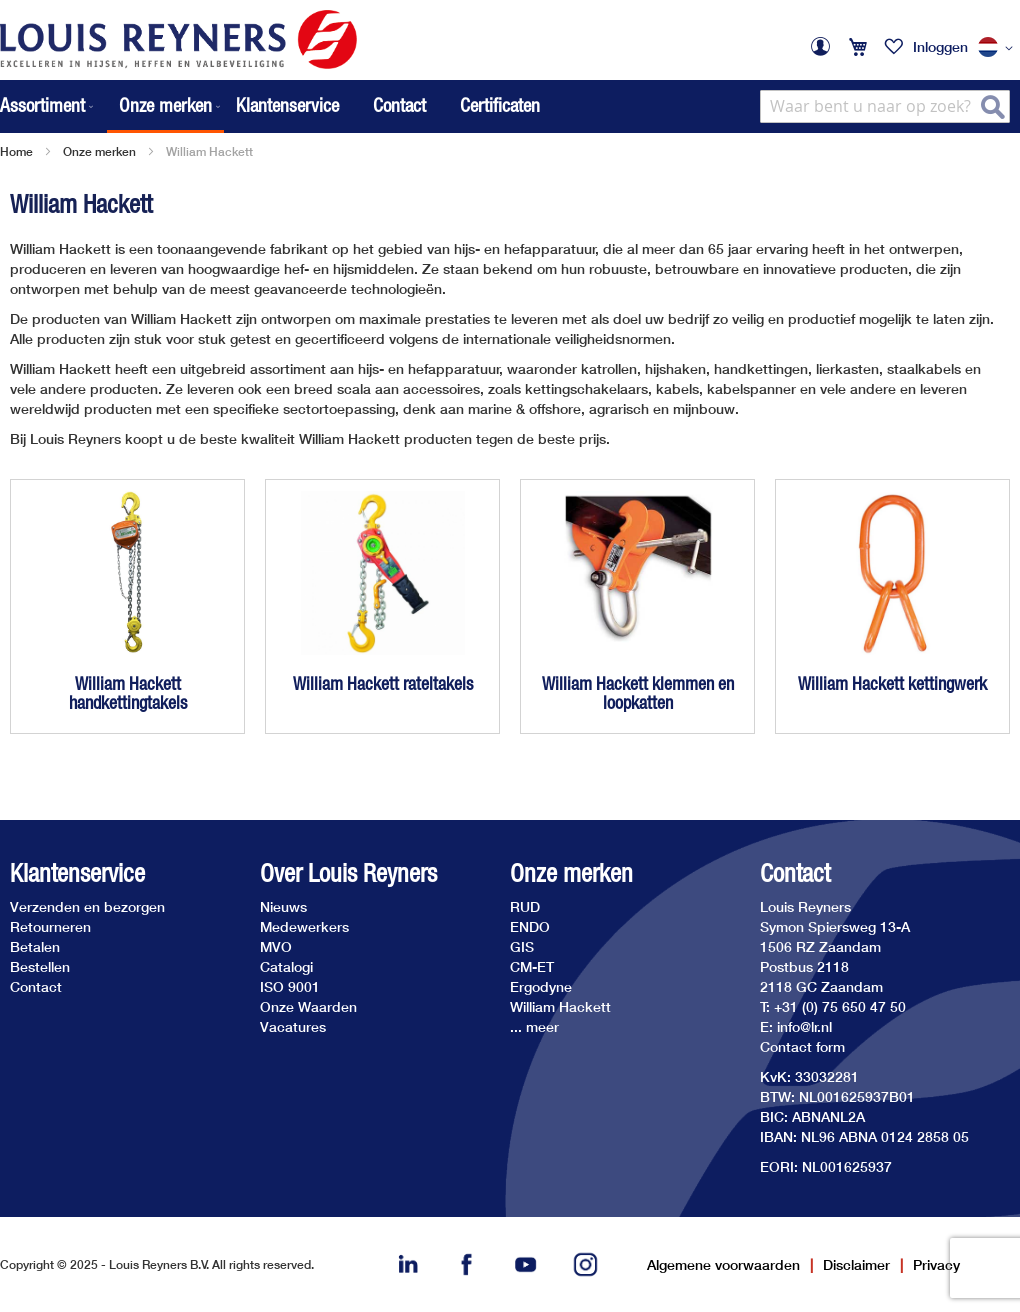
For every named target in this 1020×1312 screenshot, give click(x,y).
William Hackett (560, 1006)
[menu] (112, 106)
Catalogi (286, 966)
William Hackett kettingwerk (892, 683)
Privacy (936, 1264)
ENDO (530, 926)
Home (16, 151)
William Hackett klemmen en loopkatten (638, 693)
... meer (534, 1026)
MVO (276, 946)
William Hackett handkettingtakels (128, 693)
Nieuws (283, 906)
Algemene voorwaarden (723, 1264)
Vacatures (293, 1026)
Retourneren (50, 926)
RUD (525, 906)
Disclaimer (856, 1264)
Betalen (35, 946)
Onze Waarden (308, 1006)
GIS (522, 946)
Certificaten (500, 105)
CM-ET (532, 966)
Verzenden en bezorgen (87, 906)
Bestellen (40, 966)
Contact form (802, 1046)
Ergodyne (541, 986)
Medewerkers (304, 926)
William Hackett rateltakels (383, 683)
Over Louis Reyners (348, 873)
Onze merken (99, 151)
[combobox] (885, 106)
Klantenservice (287, 105)
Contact (399, 105)
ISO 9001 (290, 986)
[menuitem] (48, 106)
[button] (999, 48)
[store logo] (178, 39)
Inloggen (940, 46)
